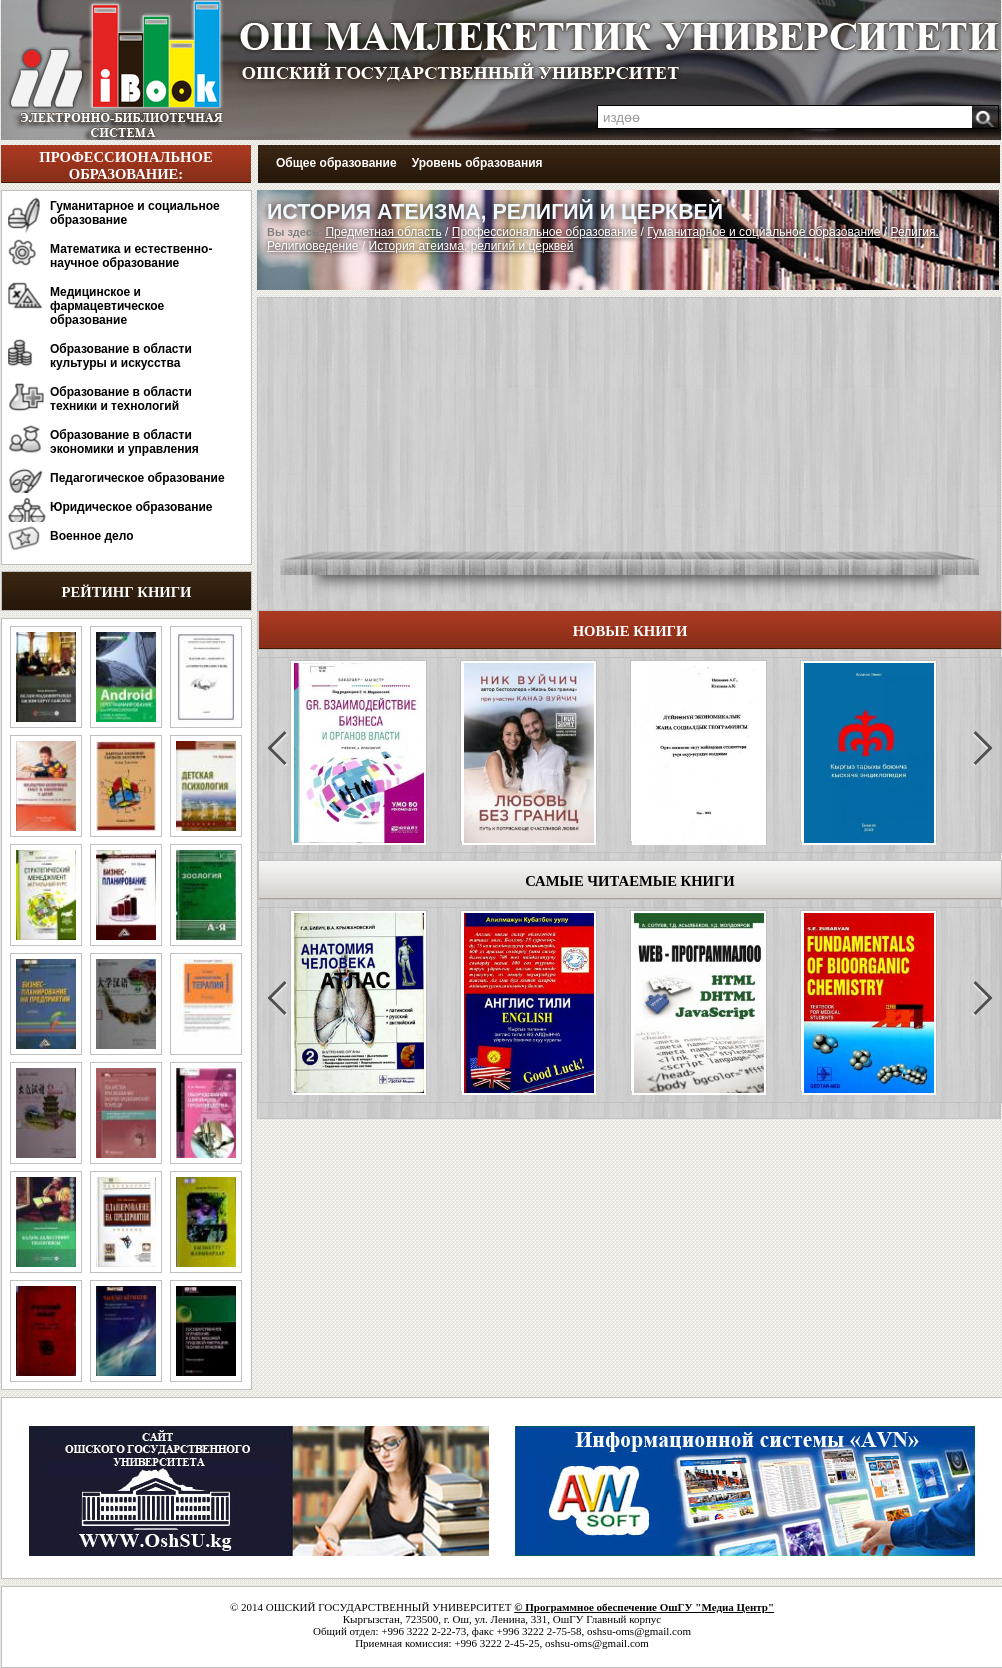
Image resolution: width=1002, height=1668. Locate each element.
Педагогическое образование (137, 478)
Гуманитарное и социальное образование (135, 213)
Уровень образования (477, 163)
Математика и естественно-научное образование (131, 256)
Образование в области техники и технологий (121, 399)
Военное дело (92, 536)
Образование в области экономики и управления (124, 442)
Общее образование (336, 163)
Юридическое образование (131, 507)
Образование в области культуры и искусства (121, 356)
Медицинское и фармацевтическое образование (107, 306)
